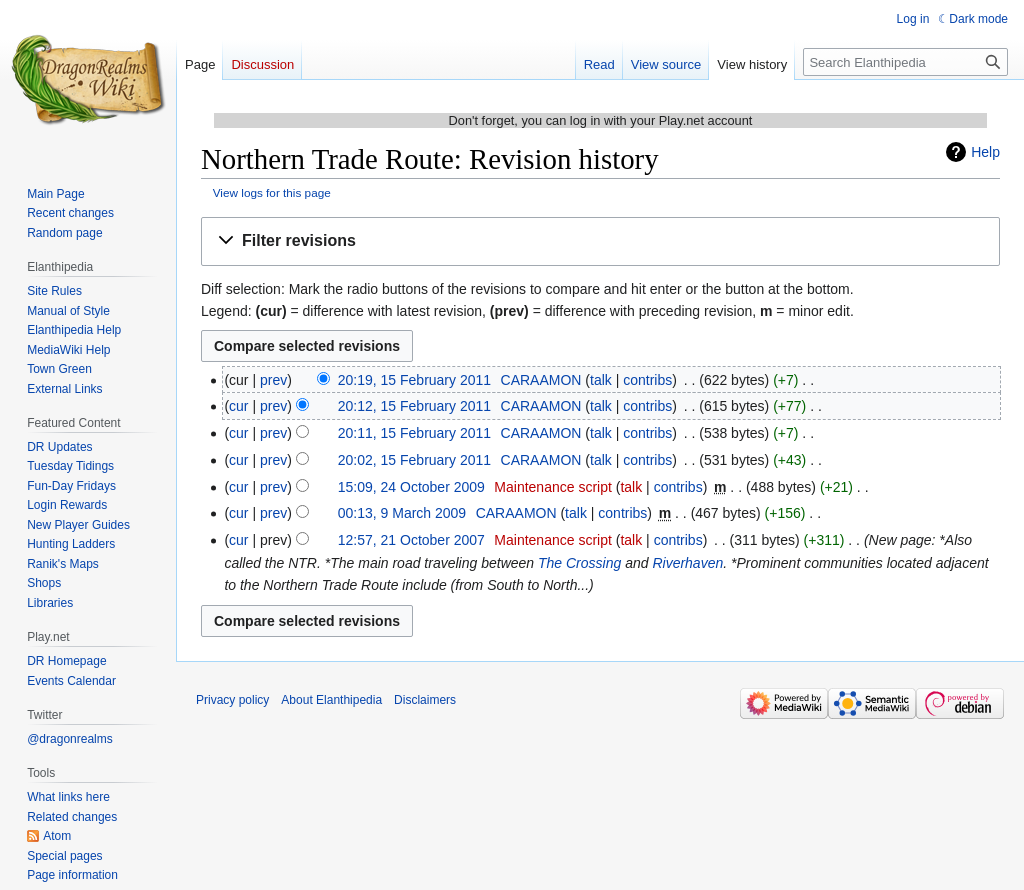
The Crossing (579, 563)
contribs (647, 380)
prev (273, 380)
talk (601, 380)
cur (238, 406)
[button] (600, 241)
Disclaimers (425, 700)
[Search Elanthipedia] (905, 62)
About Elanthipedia (331, 700)
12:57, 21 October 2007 (411, 540)
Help (985, 152)
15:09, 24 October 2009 (411, 487)
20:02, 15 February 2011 (414, 460)
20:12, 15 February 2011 (414, 406)
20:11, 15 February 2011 (414, 433)
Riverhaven (687, 563)
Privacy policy (232, 700)
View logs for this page (272, 192)
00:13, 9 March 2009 (402, 513)
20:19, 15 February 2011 (414, 380)
